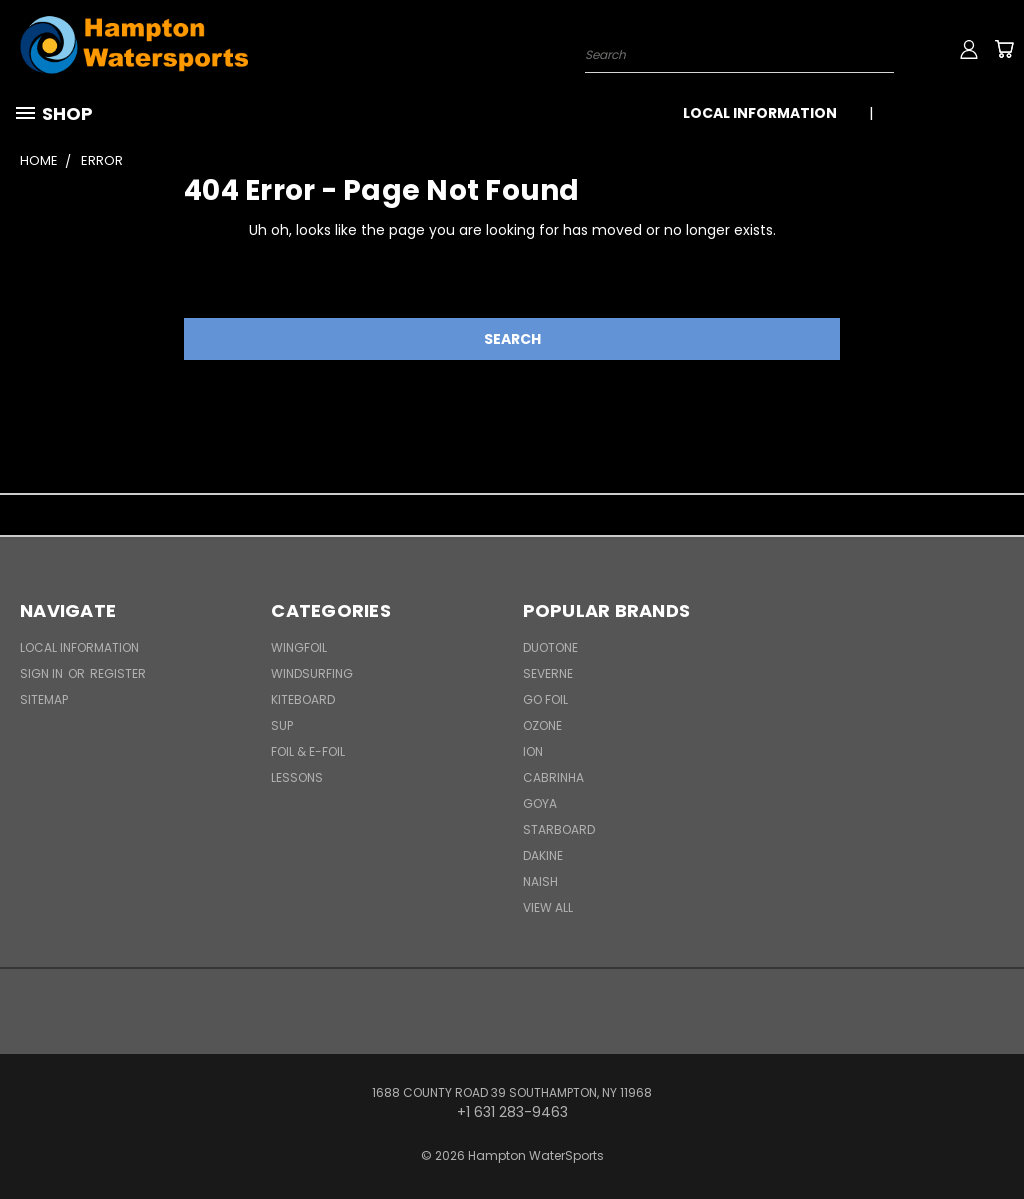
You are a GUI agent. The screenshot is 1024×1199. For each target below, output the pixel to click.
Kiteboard (303, 699)
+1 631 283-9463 (951, 113)
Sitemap (44, 699)
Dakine (543, 855)
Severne (548, 673)
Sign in (43, 673)
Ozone (542, 725)
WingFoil (299, 647)
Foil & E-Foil (308, 751)
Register (118, 673)
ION (533, 751)
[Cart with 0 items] (1004, 49)
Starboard (559, 829)
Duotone (550, 647)
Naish (540, 881)
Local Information (760, 113)
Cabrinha (553, 777)
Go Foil (545, 699)
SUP (282, 725)
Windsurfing (312, 673)
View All (548, 907)
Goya (540, 803)
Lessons (297, 777)
